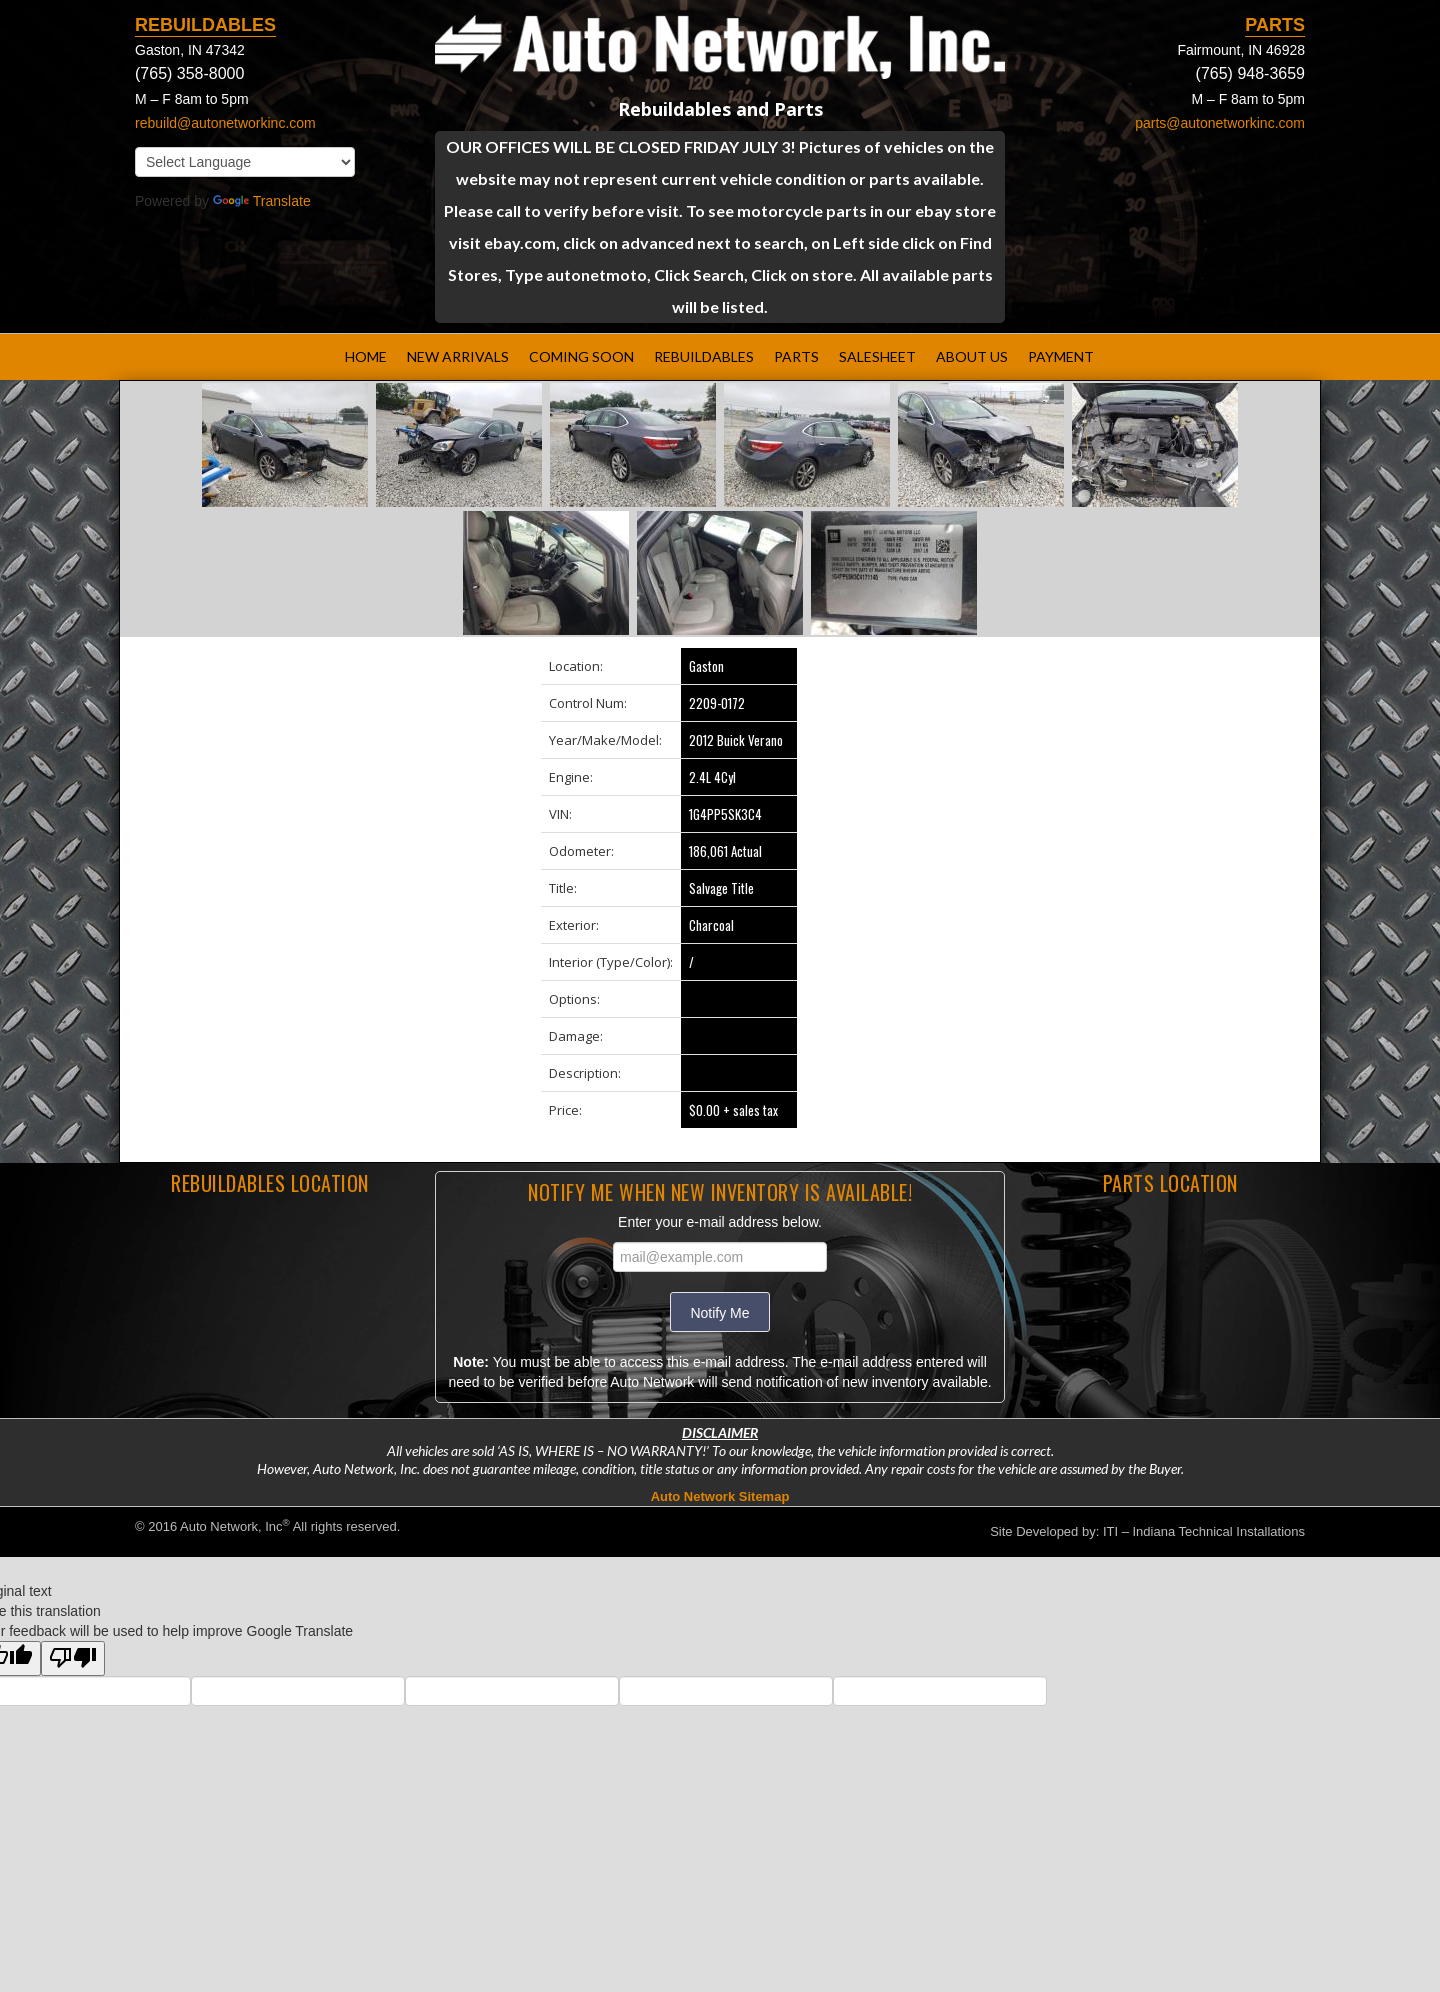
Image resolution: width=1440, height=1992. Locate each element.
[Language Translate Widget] (245, 162)
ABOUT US (972, 356)
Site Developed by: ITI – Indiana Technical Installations (1147, 1531)
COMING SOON (581, 356)
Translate (262, 201)
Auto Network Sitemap (720, 1496)
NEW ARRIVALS (458, 356)
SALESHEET (877, 356)
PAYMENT (1061, 356)
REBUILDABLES (704, 356)
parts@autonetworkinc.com (1220, 123)
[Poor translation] (73, 1658)
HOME (366, 356)
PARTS (796, 356)
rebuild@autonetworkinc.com (225, 123)
